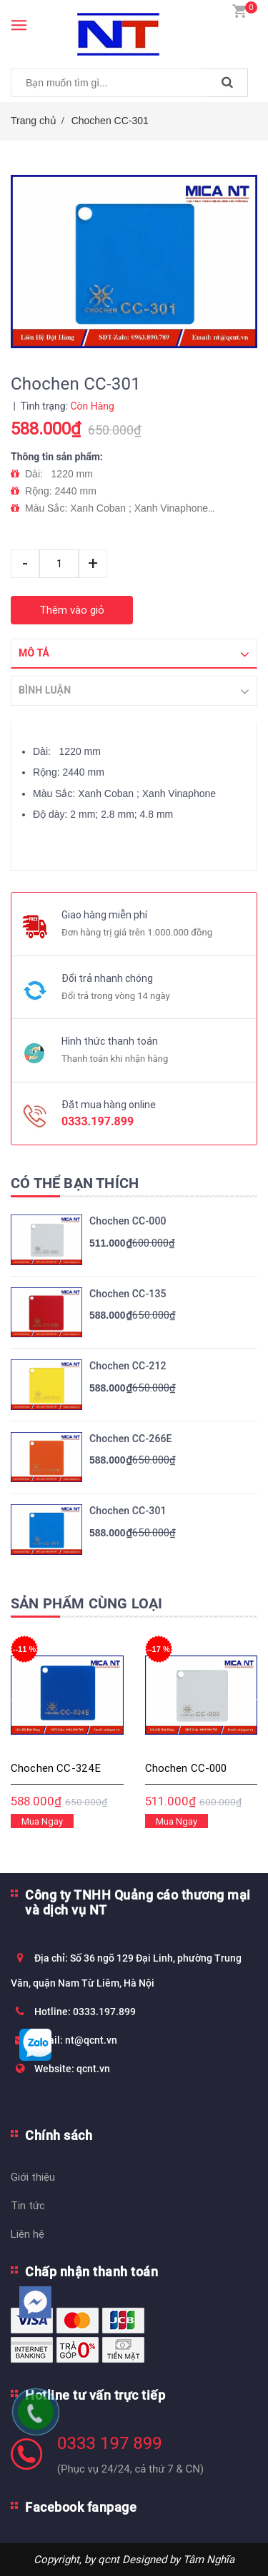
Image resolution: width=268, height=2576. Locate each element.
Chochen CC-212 (128, 1365)
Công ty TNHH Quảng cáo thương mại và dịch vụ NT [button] (138, 1902)
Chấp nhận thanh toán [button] (91, 2271)
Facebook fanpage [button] (81, 2507)
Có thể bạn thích (75, 1183)
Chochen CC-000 (128, 1221)
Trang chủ (33, 120)
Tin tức (28, 2205)
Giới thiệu (33, 2177)
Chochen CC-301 (110, 120)
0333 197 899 (109, 2443)
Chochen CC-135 (128, 1293)
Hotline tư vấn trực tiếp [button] (95, 2395)
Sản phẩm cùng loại (87, 1603)
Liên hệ (27, 2234)
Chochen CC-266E (130, 1438)
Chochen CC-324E (56, 1768)
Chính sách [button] (58, 2135)
